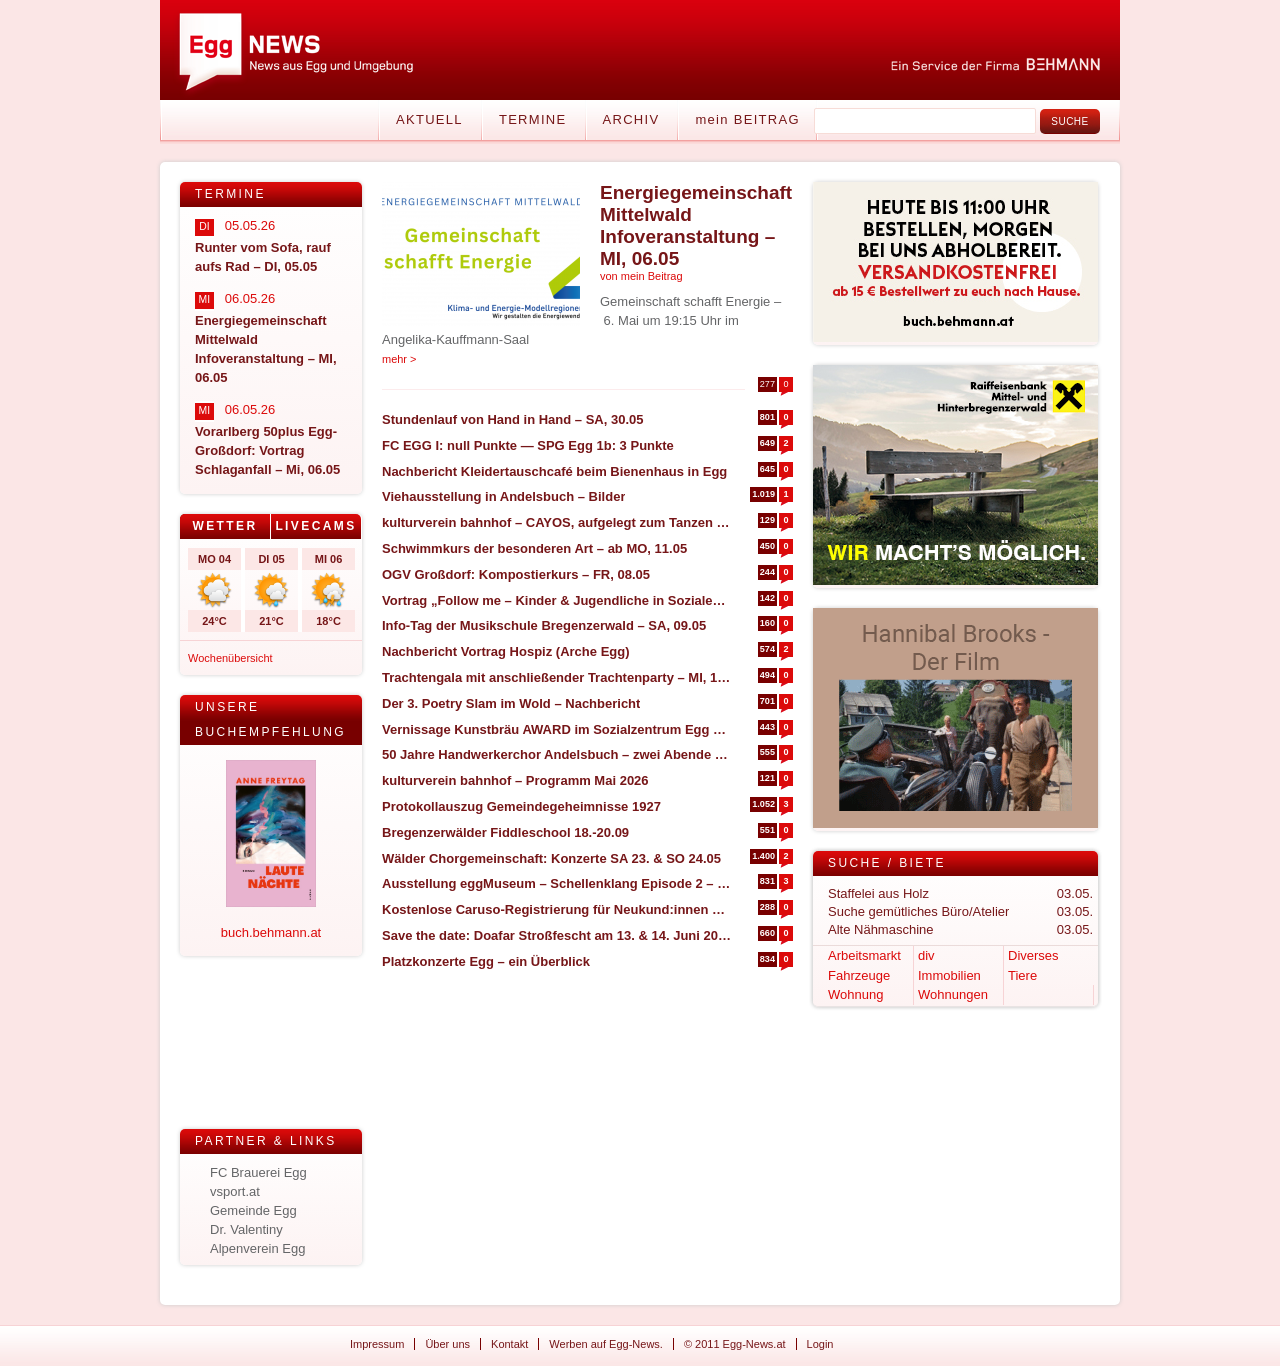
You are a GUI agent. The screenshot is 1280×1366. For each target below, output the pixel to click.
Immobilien (949, 975)
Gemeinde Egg (253, 1210)
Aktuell (429, 119)
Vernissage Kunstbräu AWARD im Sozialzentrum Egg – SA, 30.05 (556, 729)
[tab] (225, 526)
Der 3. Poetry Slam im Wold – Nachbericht (511, 703)
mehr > (399, 359)
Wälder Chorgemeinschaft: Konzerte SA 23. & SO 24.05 (551, 858)
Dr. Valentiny (246, 1229)
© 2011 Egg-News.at (735, 1344)
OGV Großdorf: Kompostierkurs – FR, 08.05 (516, 574)
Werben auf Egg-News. (606, 1344)
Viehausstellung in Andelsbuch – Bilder (503, 496)
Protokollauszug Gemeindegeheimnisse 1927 (521, 806)
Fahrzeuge (859, 975)
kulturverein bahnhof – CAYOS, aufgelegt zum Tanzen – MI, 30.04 (556, 522)
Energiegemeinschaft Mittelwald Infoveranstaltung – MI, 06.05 (696, 225)
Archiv (631, 119)
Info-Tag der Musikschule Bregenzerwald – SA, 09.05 (544, 625)
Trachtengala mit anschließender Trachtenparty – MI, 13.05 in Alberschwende (556, 677)
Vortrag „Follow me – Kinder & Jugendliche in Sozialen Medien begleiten (556, 600)
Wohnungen (953, 994)
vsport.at (235, 1191)
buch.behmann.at (271, 932)
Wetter (224, 526)
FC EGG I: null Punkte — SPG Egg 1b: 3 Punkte (528, 445)
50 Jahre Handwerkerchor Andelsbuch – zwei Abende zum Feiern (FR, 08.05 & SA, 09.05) (556, 754)
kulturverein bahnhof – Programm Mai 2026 (515, 780)
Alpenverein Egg (257, 1248)
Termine (533, 119)
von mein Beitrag (641, 276)
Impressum (377, 1344)
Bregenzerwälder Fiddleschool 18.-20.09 (505, 832)
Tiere (1022, 975)
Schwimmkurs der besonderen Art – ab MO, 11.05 (534, 548)
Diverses (1033, 955)
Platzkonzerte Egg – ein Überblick (486, 961)
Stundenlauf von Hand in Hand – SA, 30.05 (513, 419)
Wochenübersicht (230, 658)
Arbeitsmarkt (864, 955)
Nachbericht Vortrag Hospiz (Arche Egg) (506, 651)
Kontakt (509, 1344)
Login (820, 1344)
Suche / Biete (887, 863)
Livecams (315, 526)
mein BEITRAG (747, 119)
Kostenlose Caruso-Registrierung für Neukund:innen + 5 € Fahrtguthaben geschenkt (556, 909)
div (926, 955)
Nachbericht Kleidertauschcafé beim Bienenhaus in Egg (554, 471)
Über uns (447, 1344)
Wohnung (855, 994)
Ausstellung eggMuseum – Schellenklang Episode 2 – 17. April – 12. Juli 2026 (556, 883)
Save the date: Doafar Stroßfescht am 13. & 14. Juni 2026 (556, 935)
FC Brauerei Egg (258, 1172)
